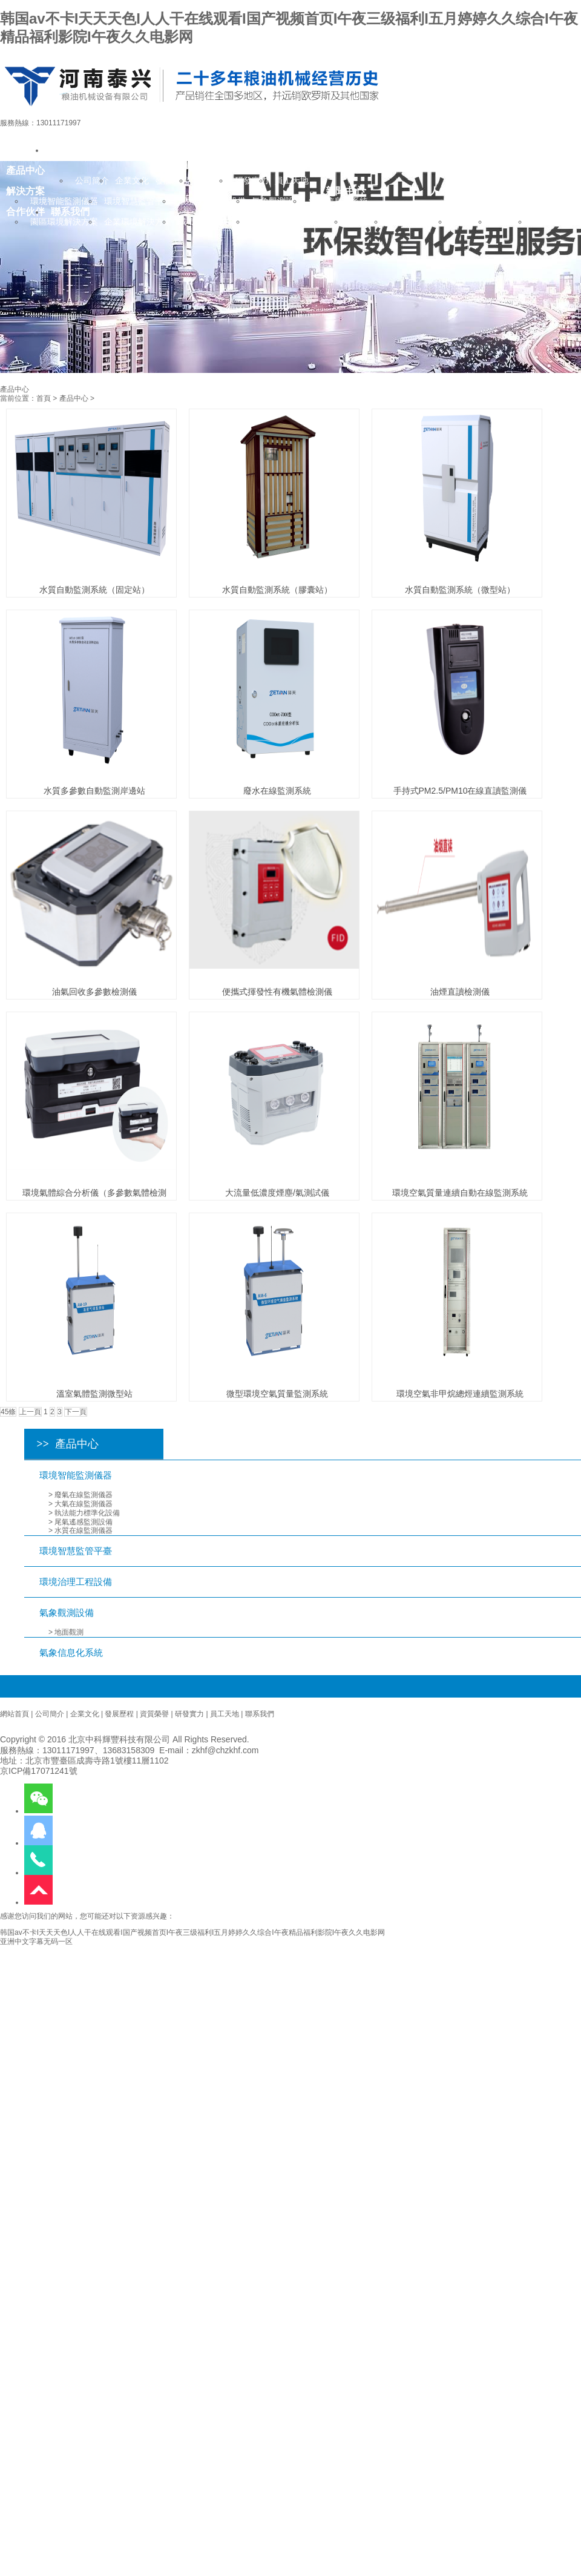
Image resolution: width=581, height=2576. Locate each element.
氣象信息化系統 (71, 1652)
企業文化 (84, 1714)
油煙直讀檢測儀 (460, 991)
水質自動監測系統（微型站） (460, 590)
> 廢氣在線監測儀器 (80, 1495)
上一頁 (30, 1412)
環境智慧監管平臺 (75, 1551)
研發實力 (189, 1714)
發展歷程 (119, 1714)
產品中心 (73, 398)
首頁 (43, 398)
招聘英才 (551, 221)
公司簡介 (49, 1714)
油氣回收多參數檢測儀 (94, 991)
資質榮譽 (154, 1714)
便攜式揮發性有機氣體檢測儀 (277, 991)
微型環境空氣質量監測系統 (277, 1393)
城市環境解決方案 (212, 221)
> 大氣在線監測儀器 (80, 1504)
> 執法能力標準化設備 (84, 1513)
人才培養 (511, 221)
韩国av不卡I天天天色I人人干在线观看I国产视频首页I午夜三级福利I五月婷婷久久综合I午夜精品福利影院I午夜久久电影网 (192, 1932)
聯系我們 (70, 211)
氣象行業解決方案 (286, 221)
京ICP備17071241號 (38, 1771)
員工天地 (224, 1714)
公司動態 (407, 221)
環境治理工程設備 (75, 1581)
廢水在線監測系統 (277, 791)
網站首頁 (14, 1714)
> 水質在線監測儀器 (80, 1530)
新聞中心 (345, 190)
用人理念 (471, 221)
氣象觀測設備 (66, 1612)
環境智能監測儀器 (75, 1475)
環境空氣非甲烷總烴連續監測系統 (460, 1393)
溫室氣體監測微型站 (94, 1393)
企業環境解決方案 (138, 221)
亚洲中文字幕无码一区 (36, 1941)
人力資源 (449, 190)
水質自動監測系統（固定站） (94, 590)
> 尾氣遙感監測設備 (80, 1522)
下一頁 (76, 1412)
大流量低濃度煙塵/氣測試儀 (277, 1192)
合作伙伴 (25, 211)
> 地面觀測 (66, 1632)
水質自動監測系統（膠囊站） (277, 590)
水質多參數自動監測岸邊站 (94, 791)
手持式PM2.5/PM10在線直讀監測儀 (460, 791)
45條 (8, 1412)
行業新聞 (367, 221)
